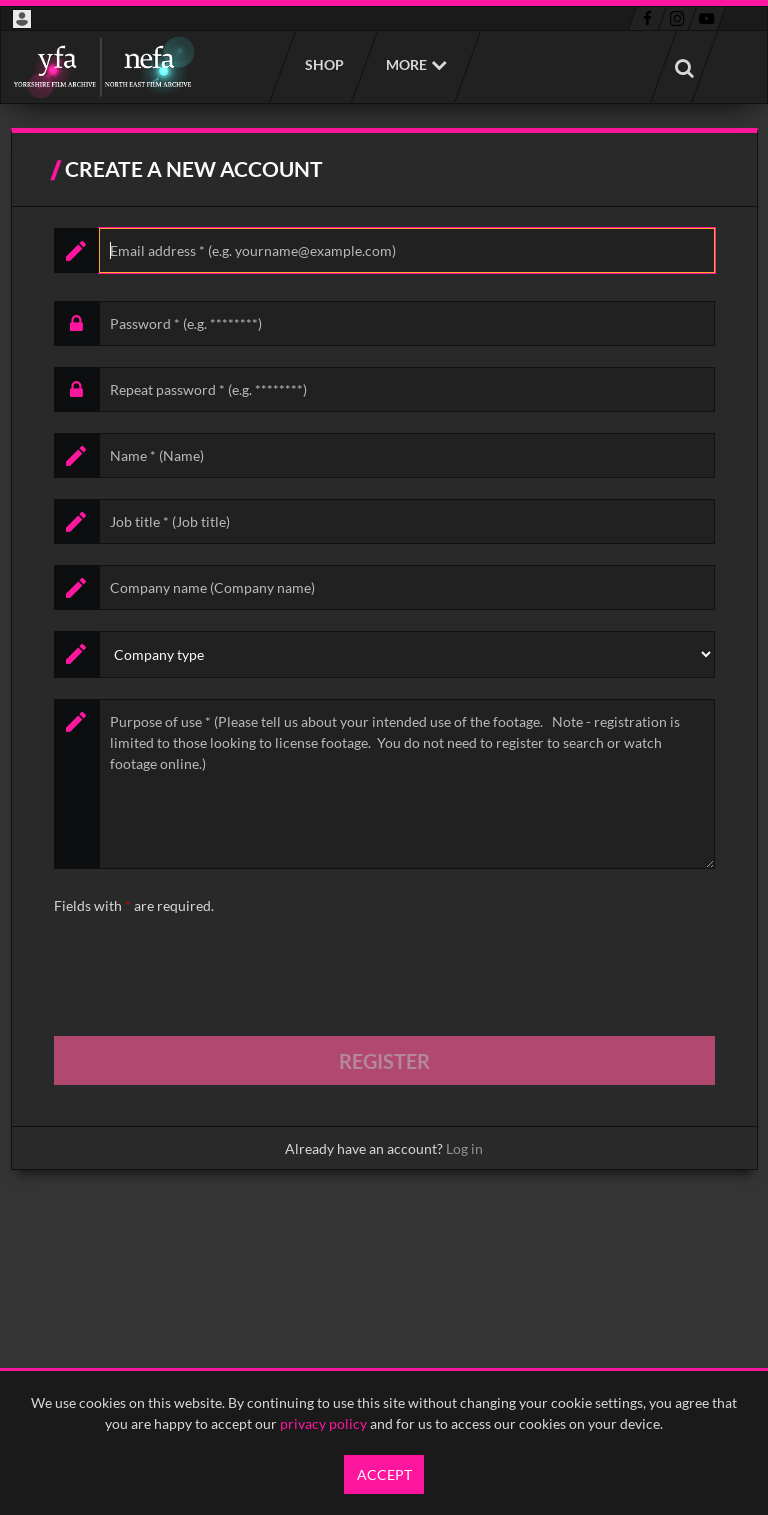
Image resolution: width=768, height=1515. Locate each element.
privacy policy (323, 1423)
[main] (384, 649)
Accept (384, 1474)
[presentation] (206, 976)
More (406, 64)
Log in (464, 1148)
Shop (323, 64)
